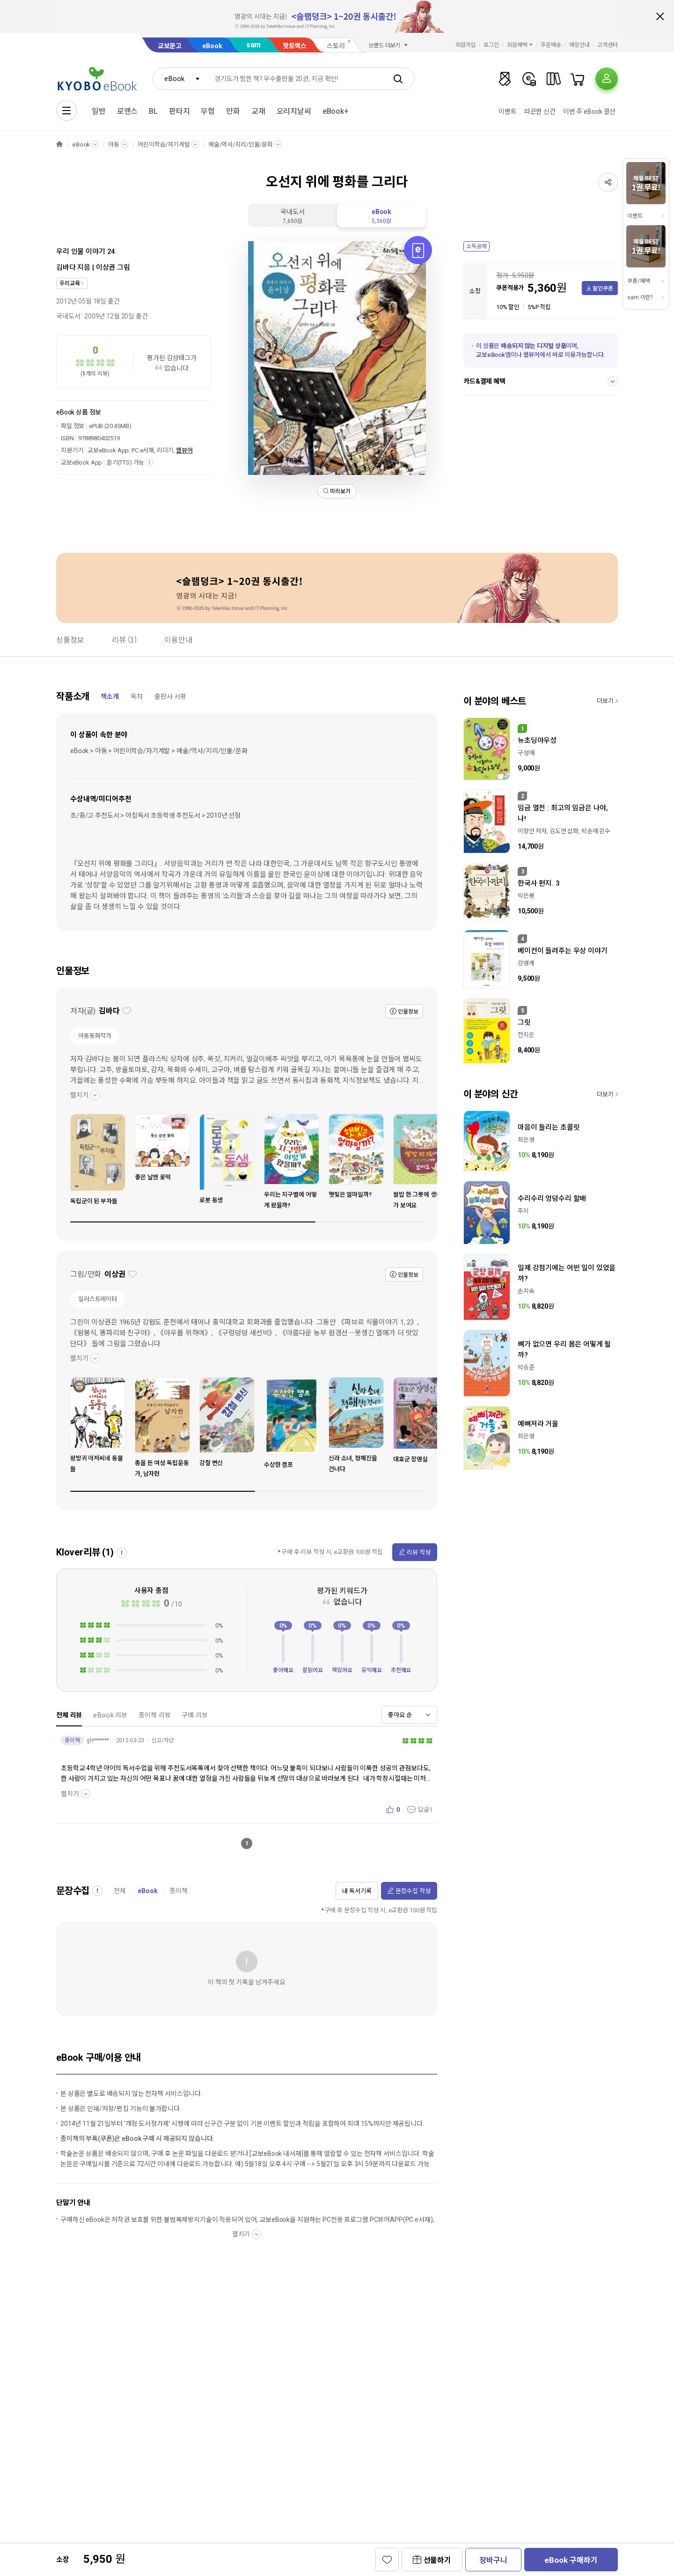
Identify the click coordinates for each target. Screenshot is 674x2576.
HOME (59, 144)
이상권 (106, 267)
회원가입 (465, 45)
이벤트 (507, 111)
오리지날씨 (294, 111)
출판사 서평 (170, 696)
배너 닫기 (660, 16)
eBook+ (335, 111)
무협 (208, 111)
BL (153, 111)
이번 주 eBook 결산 (589, 111)
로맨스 (127, 111)
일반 (99, 111)
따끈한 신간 (540, 111)
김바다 (66, 267)
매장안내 (579, 45)
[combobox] (180, 78)
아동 (113, 144)
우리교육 (69, 283)
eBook (212, 46)
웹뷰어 (184, 450)
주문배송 (551, 45)
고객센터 (607, 45)
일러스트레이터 (97, 1299)
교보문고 (170, 46)
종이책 (178, 1891)
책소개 (110, 696)
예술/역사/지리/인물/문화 (240, 144)
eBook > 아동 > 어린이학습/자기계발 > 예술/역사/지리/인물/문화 (159, 751)
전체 (120, 1891)
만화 (233, 111)
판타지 (179, 111)
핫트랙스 (295, 46)
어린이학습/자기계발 (164, 144)
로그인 (491, 45)
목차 (137, 696)
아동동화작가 (94, 1035)
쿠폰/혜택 (638, 281)
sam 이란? (639, 297)
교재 (258, 111)
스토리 (336, 46)
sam (253, 44)
